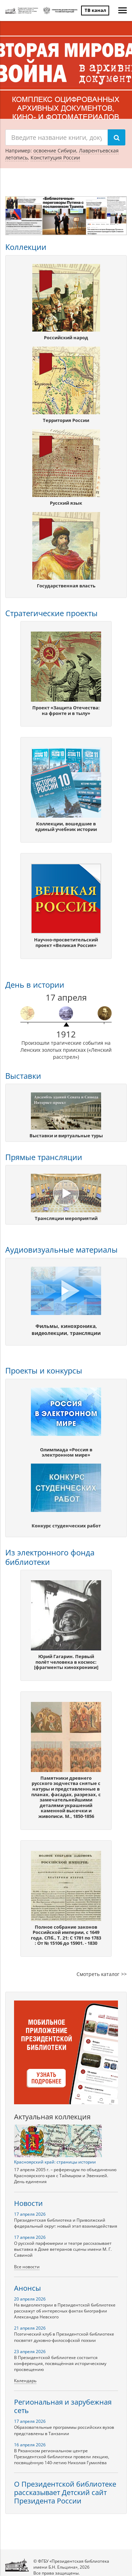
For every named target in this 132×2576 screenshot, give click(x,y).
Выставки (23, 1075)
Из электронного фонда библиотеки (49, 1557)
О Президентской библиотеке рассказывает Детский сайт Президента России (65, 2492)
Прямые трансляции (43, 1157)
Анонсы (27, 2288)
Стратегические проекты (51, 613)
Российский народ (66, 337)
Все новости (27, 2267)
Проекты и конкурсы (43, 1370)
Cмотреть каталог (98, 1974)
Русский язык (66, 503)
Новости (28, 2203)
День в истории (34, 984)
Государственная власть (66, 585)
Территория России (66, 420)
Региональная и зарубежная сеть (63, 2406)
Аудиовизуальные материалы (61, 1249)
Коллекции (25, 246)
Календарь (25, 2381)
